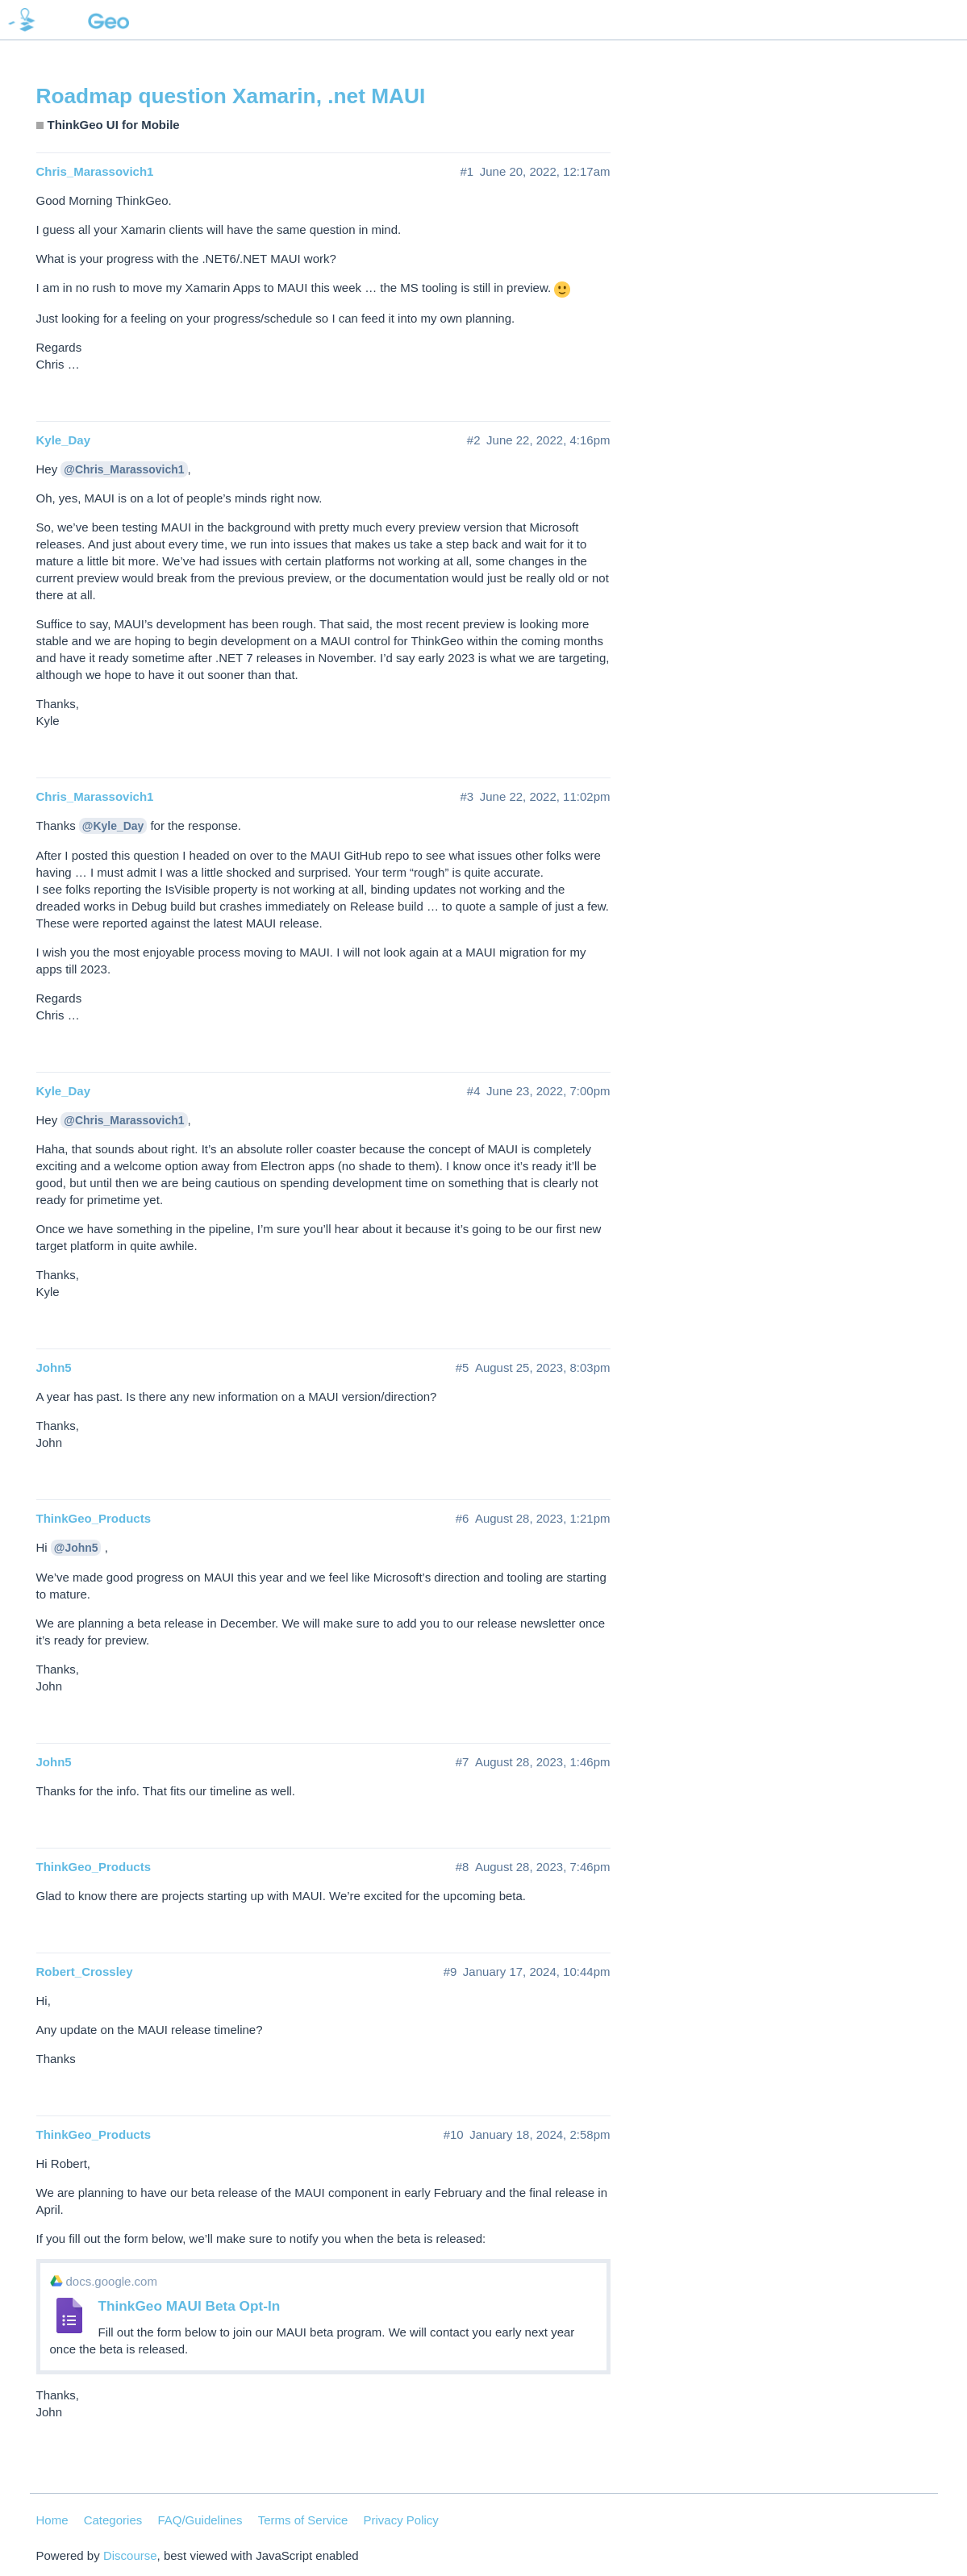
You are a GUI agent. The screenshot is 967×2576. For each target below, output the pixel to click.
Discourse (130, 2555)
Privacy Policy (401, 2520)
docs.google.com (111, 2281)
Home (52, 2520)
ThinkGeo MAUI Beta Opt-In (189, 2306)
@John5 (76, 1547)
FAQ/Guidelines (199, 2520)
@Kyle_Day (113, 825)
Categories (113, 2520)
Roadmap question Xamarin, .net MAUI (231, 96)
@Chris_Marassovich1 (124, 469)
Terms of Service (303, 2520)
